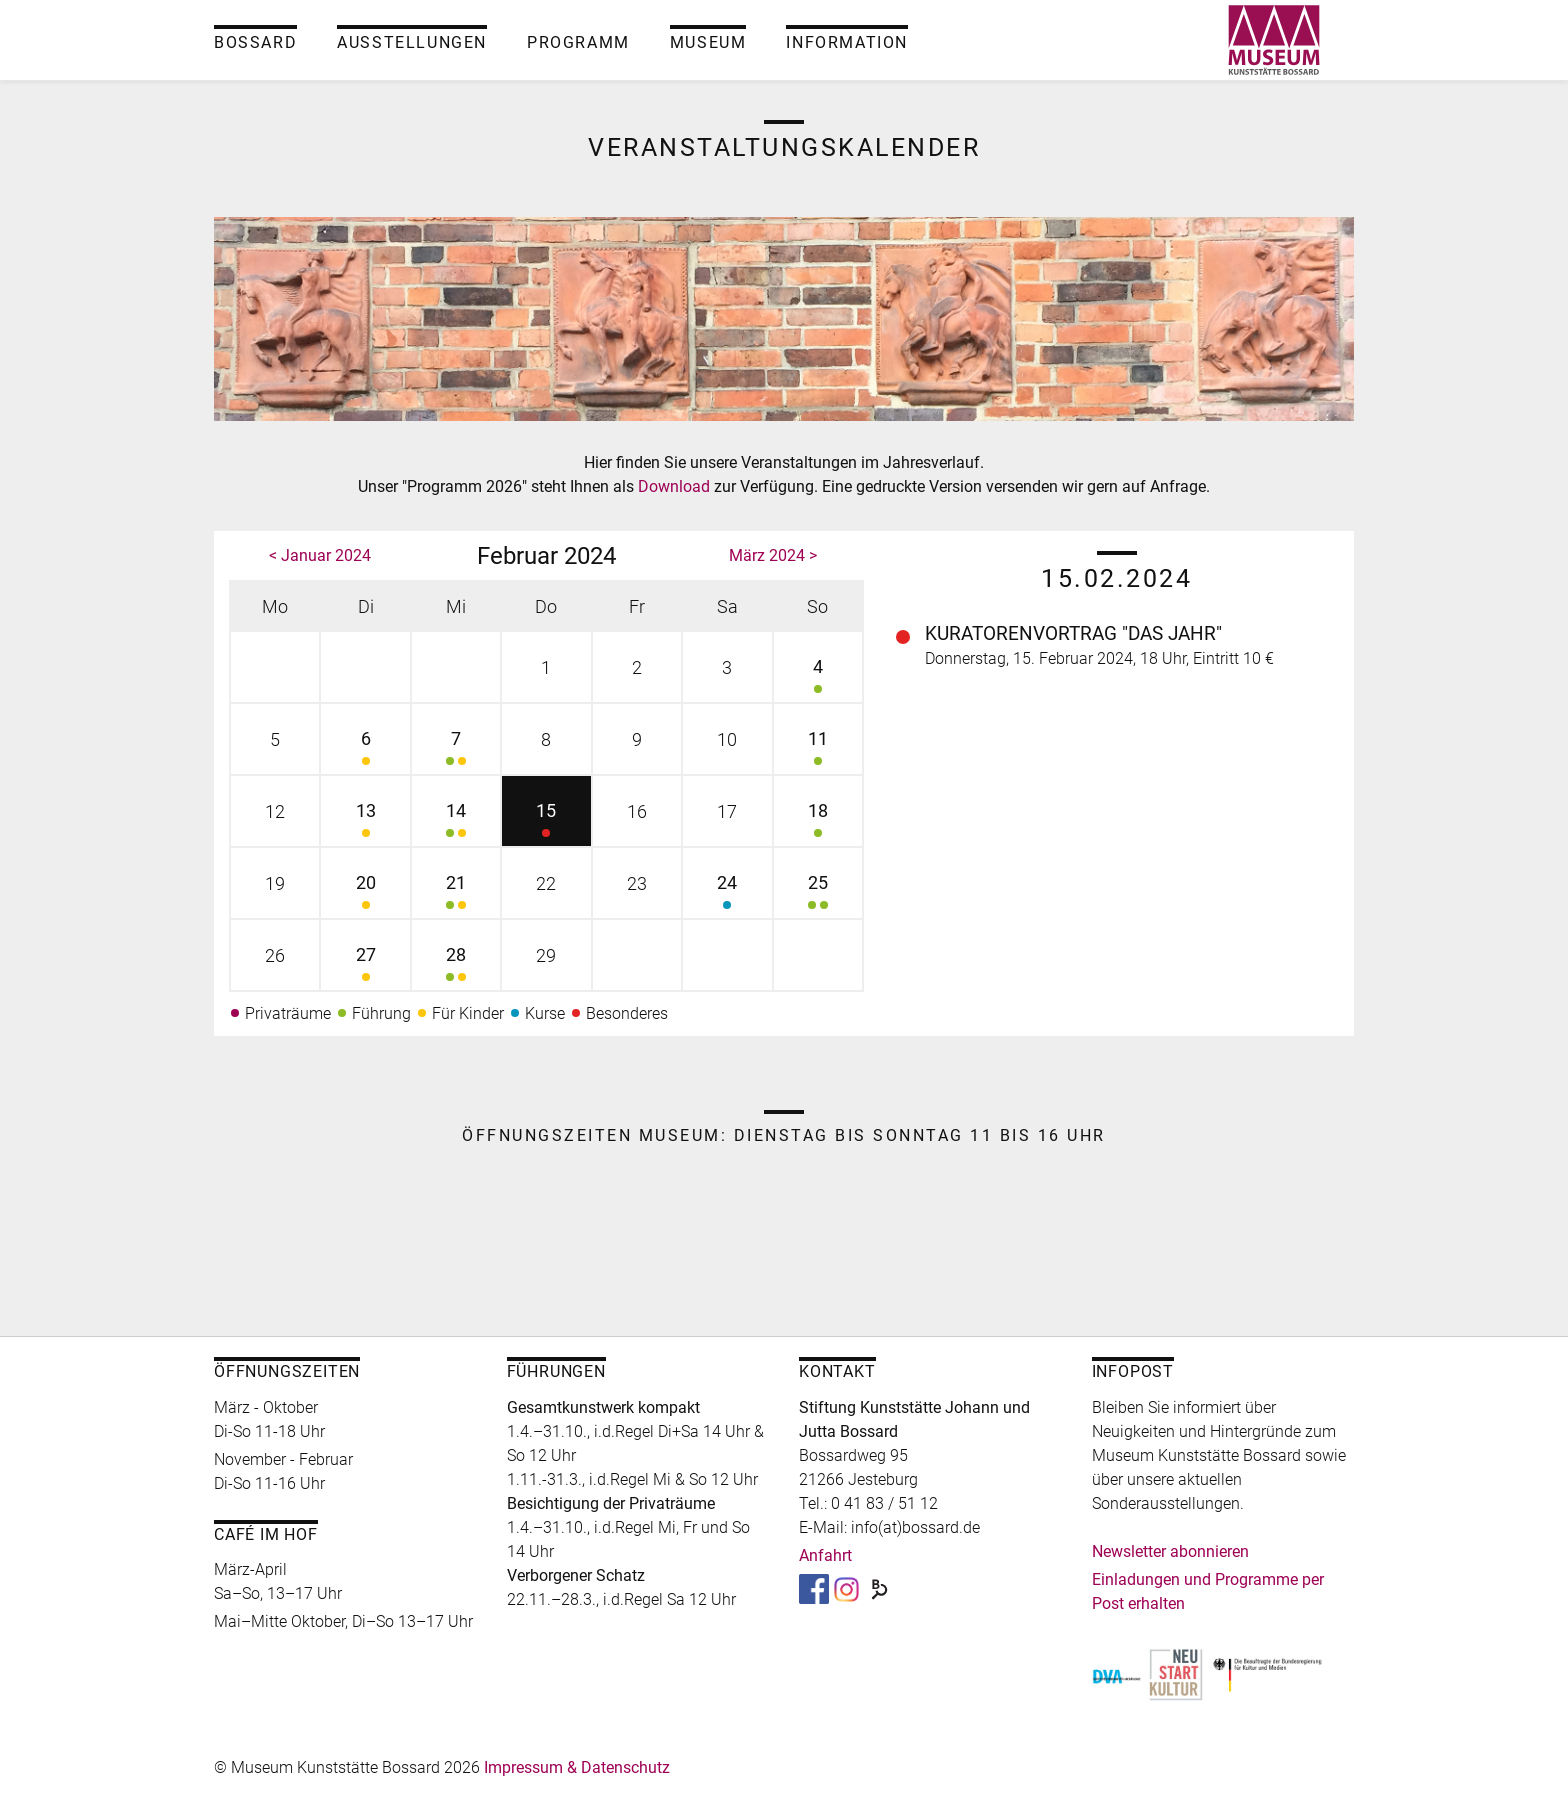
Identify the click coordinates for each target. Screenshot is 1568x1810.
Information (847, 42)
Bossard (255, 42)
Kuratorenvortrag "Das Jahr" (1073, 633)
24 (727, 894)
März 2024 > (773, 555)
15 (546, 822)
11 (818, 750)
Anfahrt (825, 1555)
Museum (708, 42)
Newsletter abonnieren (1170, 1551)
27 (365, 966)
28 (456, 966)
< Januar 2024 (320, 555)
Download (676, 486)
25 (818, 894)
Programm (578, 42)
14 (456, 822)
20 (365, 894)
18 (818, 822)
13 (365, 822)
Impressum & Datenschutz (577, 1767)
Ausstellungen (412, 42)
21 (456, 894)
